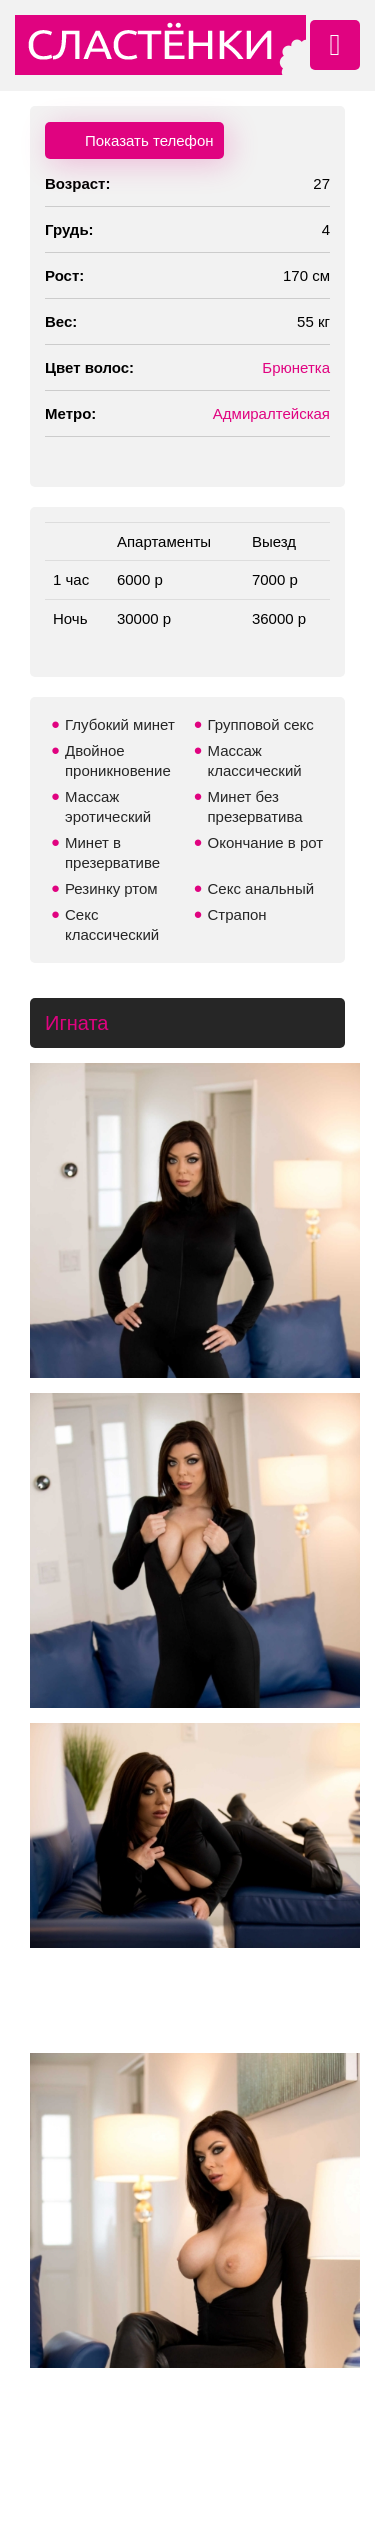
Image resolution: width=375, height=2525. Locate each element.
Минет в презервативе (112, 852)
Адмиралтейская (271, 413)
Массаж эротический (108, 806)
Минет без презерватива (255, 806)
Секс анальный (261, 888)
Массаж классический (255, 760)
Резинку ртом (111, 888)
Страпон (237, 914)
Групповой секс (261, 724)
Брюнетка (296, 367)
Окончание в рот (266, 842)
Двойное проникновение (118, 760)
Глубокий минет (120, 724)
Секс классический (112, 924)
